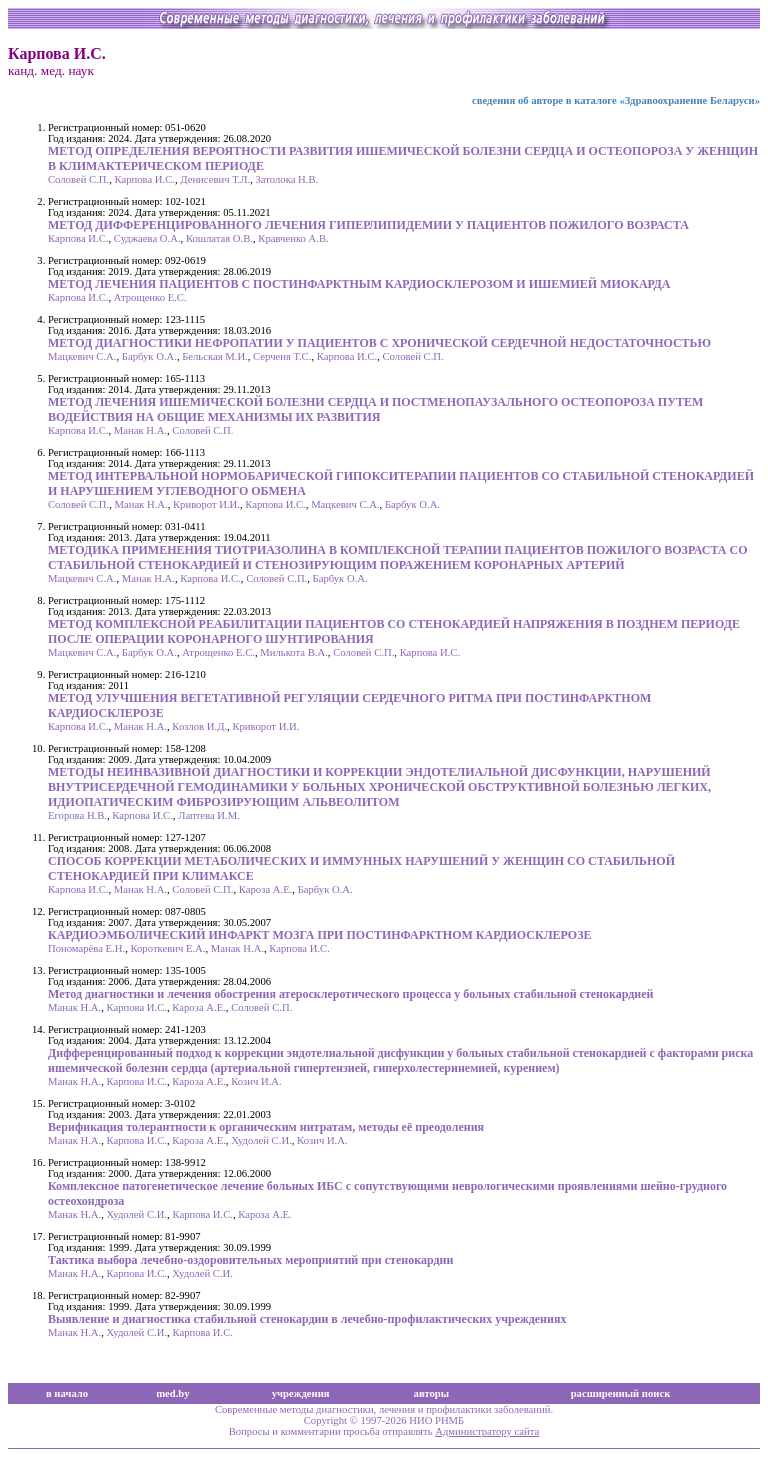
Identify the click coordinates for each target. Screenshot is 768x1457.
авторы (432, 1393)
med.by (172, 1393)
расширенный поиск (621, 1393)
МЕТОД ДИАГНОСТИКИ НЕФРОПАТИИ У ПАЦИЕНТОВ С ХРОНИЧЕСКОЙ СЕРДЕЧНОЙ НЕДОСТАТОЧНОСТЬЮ (379, 343)
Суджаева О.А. (147, 238)
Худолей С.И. (261, 1140)
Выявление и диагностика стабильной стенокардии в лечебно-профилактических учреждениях (307, 1319)
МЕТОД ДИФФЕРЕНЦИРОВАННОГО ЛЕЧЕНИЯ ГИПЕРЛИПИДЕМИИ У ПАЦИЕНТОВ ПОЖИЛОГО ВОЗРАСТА (368, 225)
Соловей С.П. (78, 179)
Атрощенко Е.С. (150, 297)
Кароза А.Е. (266, 889)
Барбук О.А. (149, 356)
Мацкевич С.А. (82, 356)
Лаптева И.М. (209, 815)
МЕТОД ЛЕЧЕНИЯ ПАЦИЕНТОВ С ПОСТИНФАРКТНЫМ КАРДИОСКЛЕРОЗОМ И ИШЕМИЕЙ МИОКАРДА (359, 284)
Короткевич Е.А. (167, 948)
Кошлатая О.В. (219, 238)
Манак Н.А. (140, 430)
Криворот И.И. (206, 504)
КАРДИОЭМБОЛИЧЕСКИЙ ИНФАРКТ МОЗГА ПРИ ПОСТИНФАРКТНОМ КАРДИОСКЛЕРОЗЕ (320, 935)
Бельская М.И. (215, 356)
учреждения (301, 1393)
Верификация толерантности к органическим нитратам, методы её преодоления (266, 1127)
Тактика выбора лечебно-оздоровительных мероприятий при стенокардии (250, 1260)
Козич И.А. (256, 1081)
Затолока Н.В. (287, 179)
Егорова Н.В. (77, 815)
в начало (67, 1393)
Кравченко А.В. (293, 238)
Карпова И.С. (144, 179)
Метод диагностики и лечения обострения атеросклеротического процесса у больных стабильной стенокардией (351, 994)
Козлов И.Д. (199, 726)
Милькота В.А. (294, 652)
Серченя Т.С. (282, 356)
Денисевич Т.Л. (215, 179)
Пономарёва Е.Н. (86, 948)
